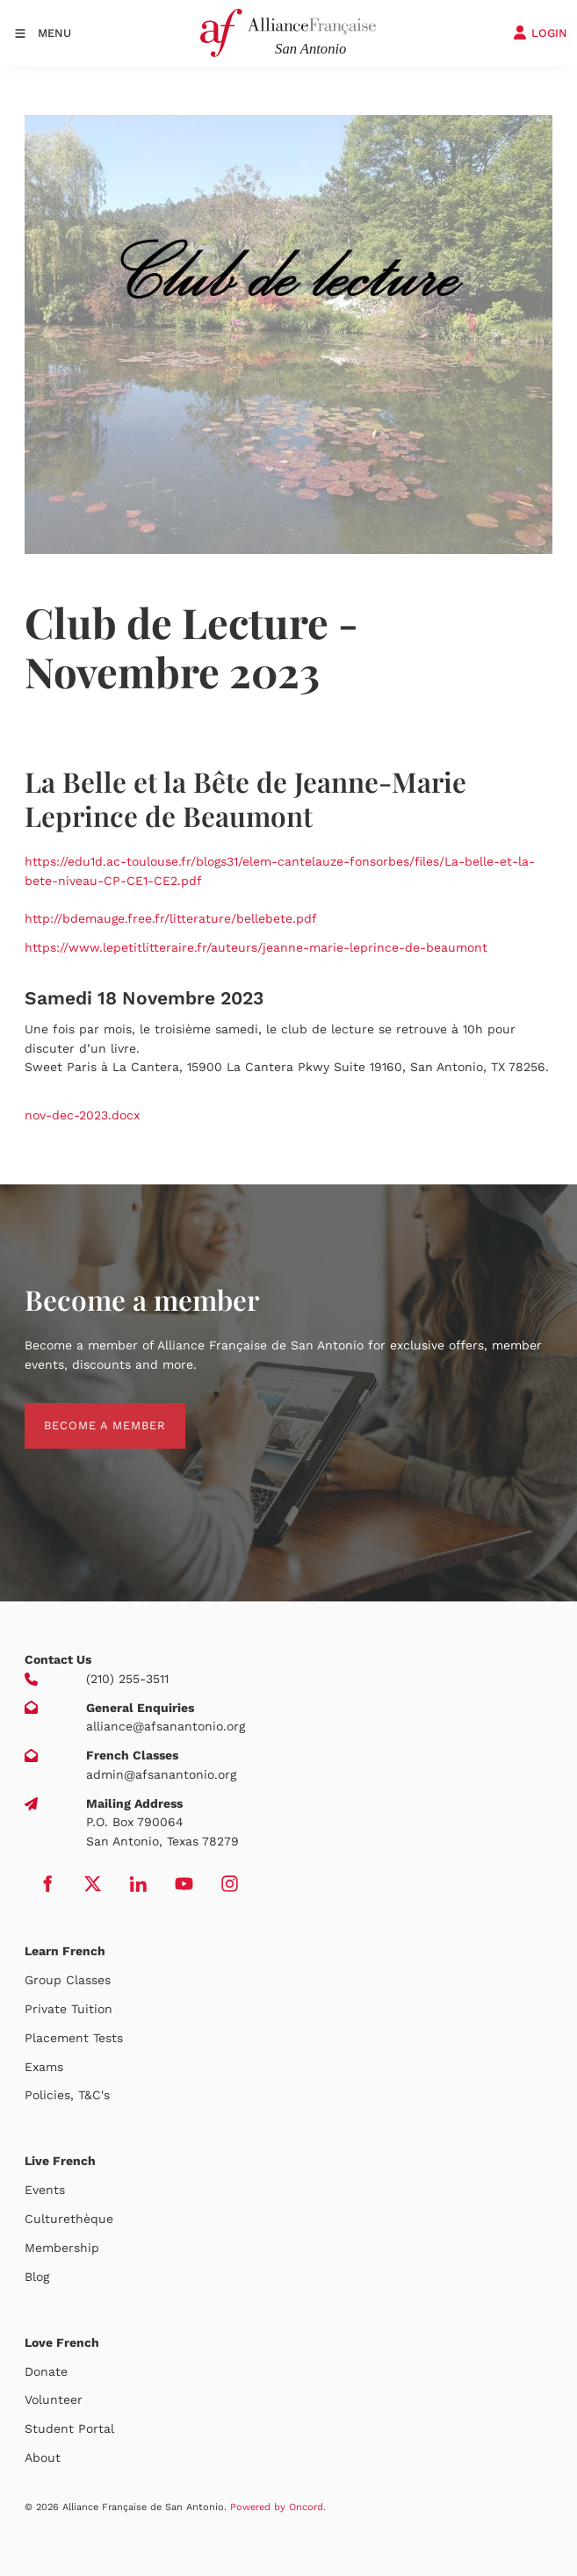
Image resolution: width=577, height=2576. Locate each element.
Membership (62, 2248)
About (43, 2457)
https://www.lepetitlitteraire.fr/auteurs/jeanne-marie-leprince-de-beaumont (256, 947)
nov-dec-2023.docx (82, 1115)
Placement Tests (74, 2038)
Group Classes (68, 1980)
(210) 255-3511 (127, 1679)
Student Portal (69, 2428)
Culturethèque (69, 2219)
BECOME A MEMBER (86, 1412)
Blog (37, 2277)
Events (45, 2190)
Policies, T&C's (67, 2095)
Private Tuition (68, 2009)
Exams (44, 2067)
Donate (46, 2371)
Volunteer (54, 2400)
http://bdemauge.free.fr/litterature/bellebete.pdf (171, 918)
